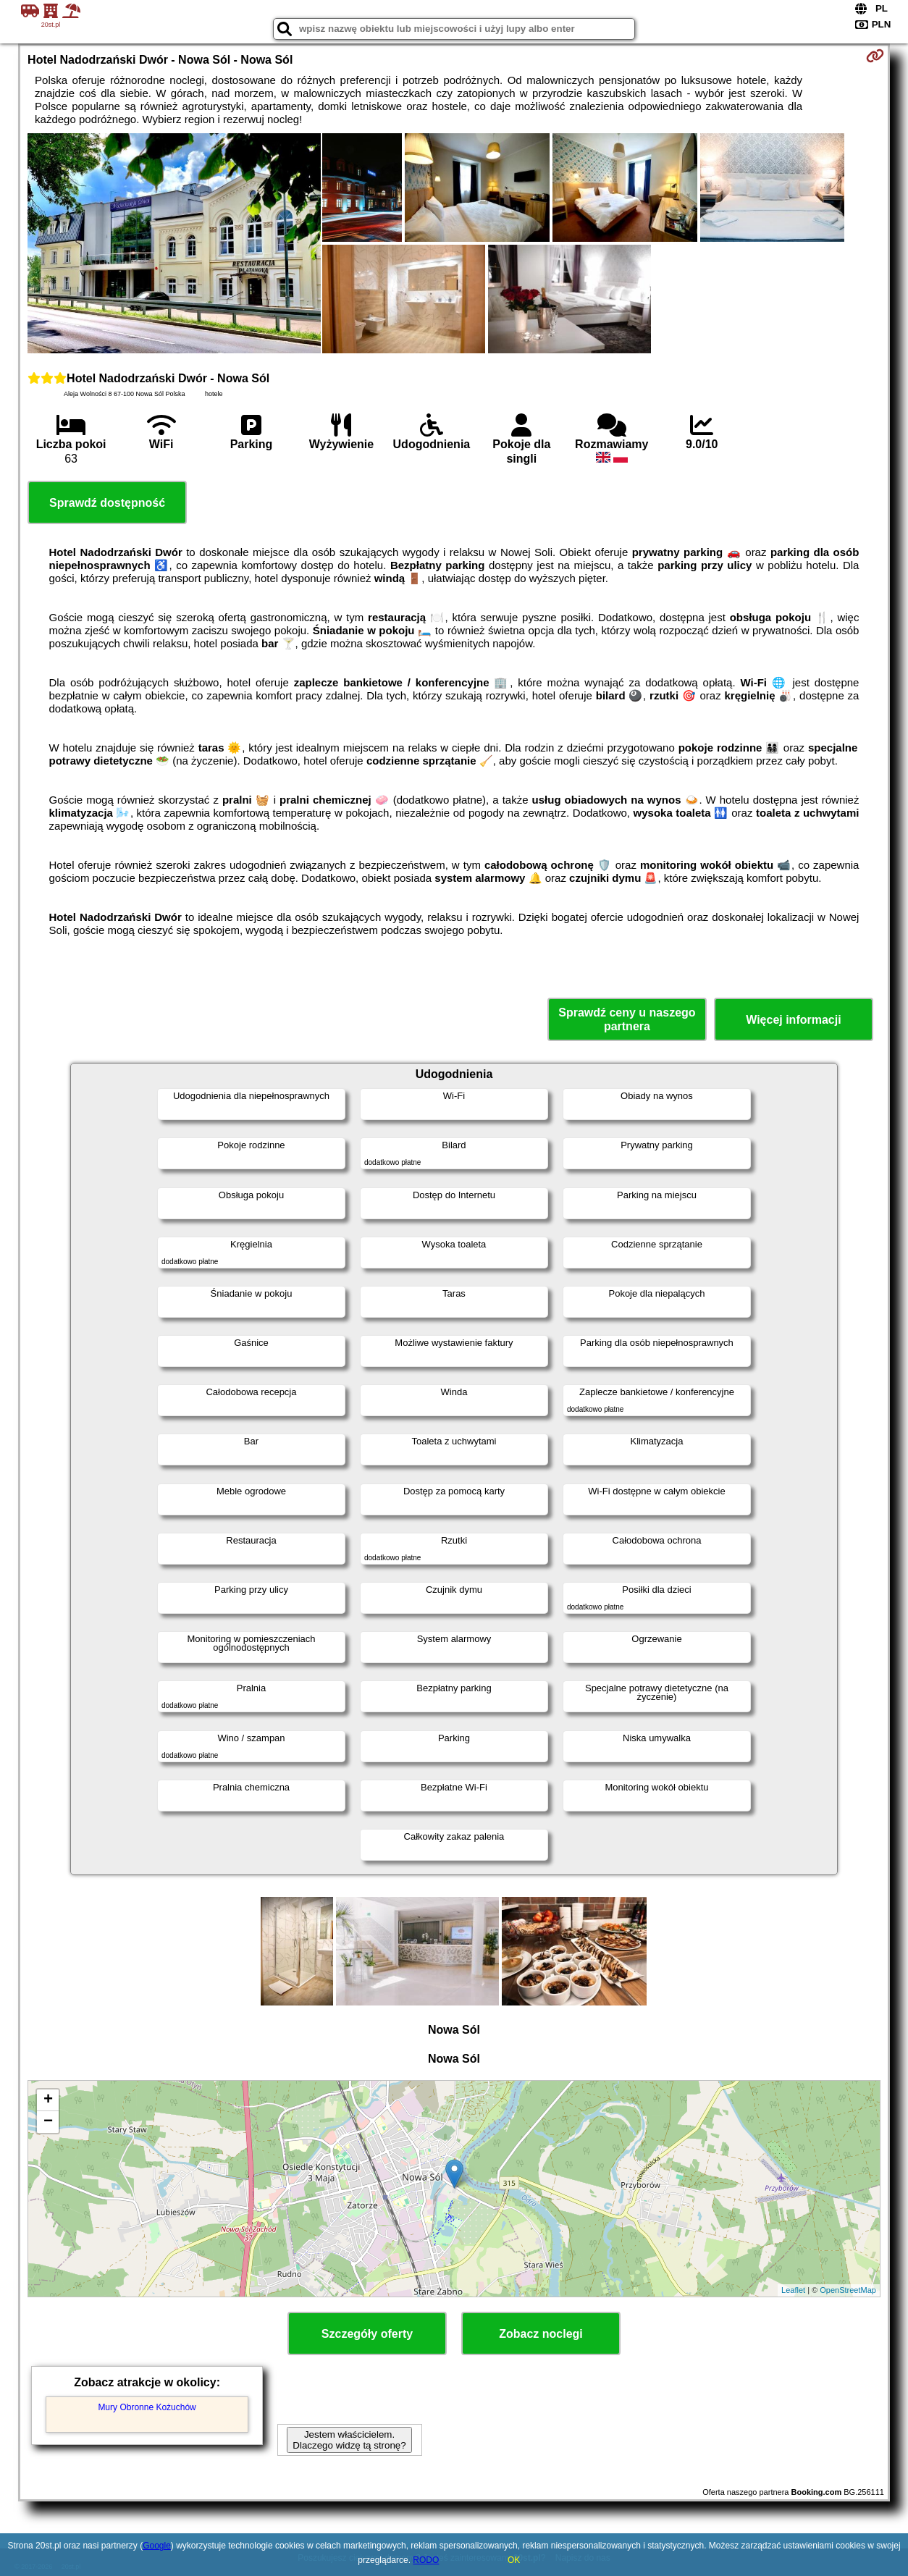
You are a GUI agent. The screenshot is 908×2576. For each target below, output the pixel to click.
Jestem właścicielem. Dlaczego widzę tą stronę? (349, 2440)
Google (157, 2546)
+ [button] (48, 2100)
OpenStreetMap (848, 2290)
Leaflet (793, 2290)
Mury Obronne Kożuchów (147, 2407)
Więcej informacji (793, 1020)
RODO (426, 2560)
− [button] (48, 2122)
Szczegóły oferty (367, 2334)
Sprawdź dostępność (107, 503)
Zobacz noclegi (541, 2334)
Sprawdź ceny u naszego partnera (626, 1019)
